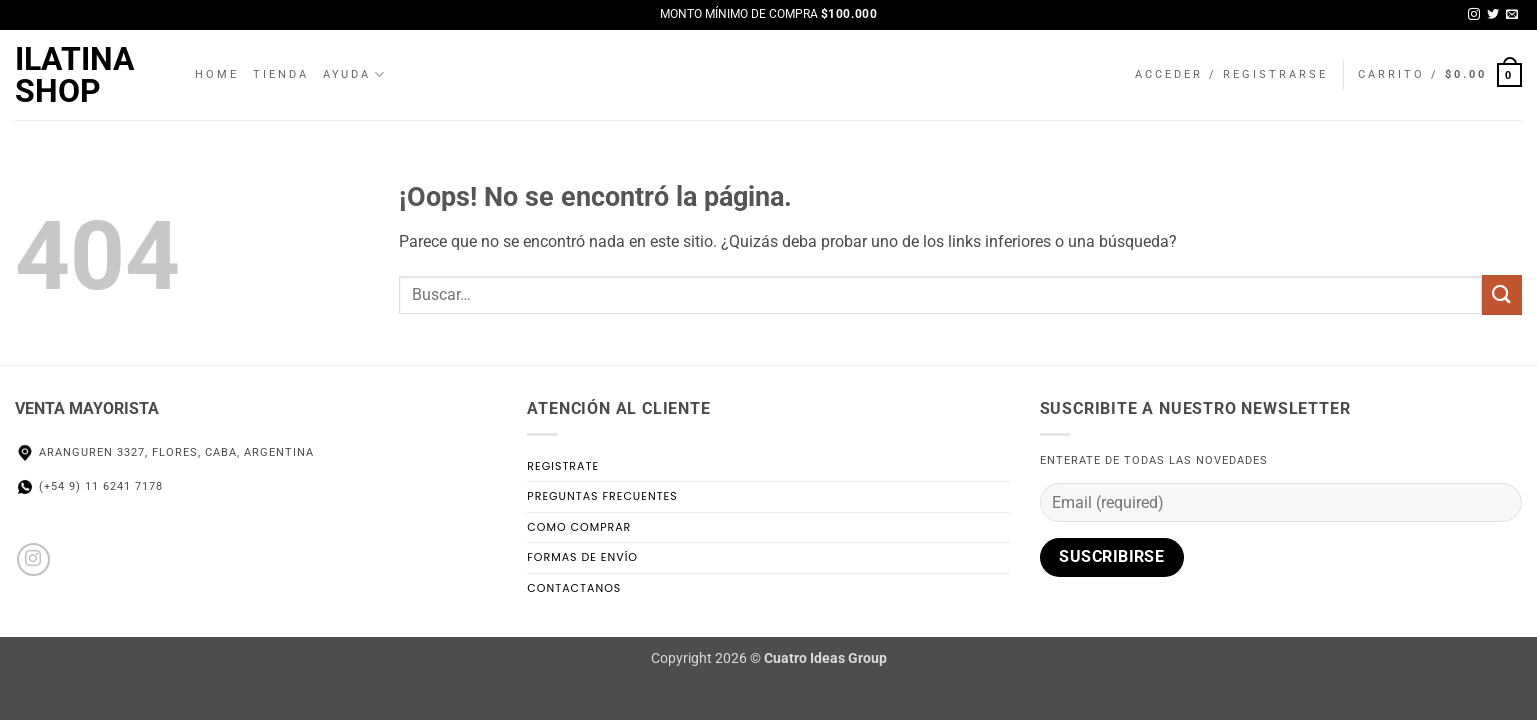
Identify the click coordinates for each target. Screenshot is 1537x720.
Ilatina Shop (75, 75)
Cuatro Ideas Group (825, 658)
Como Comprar (579, 527)
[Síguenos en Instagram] (1474, 15)
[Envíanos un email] (1512, 15)
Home (217, 74)
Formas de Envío (582, 557)
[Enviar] (1502, 294)
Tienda (281, 74)
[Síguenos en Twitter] (1493, 15)
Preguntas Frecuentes (602, 496)
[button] (1231, 75)
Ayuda (355, 74)
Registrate (563, 466)
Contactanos (574, 588)
